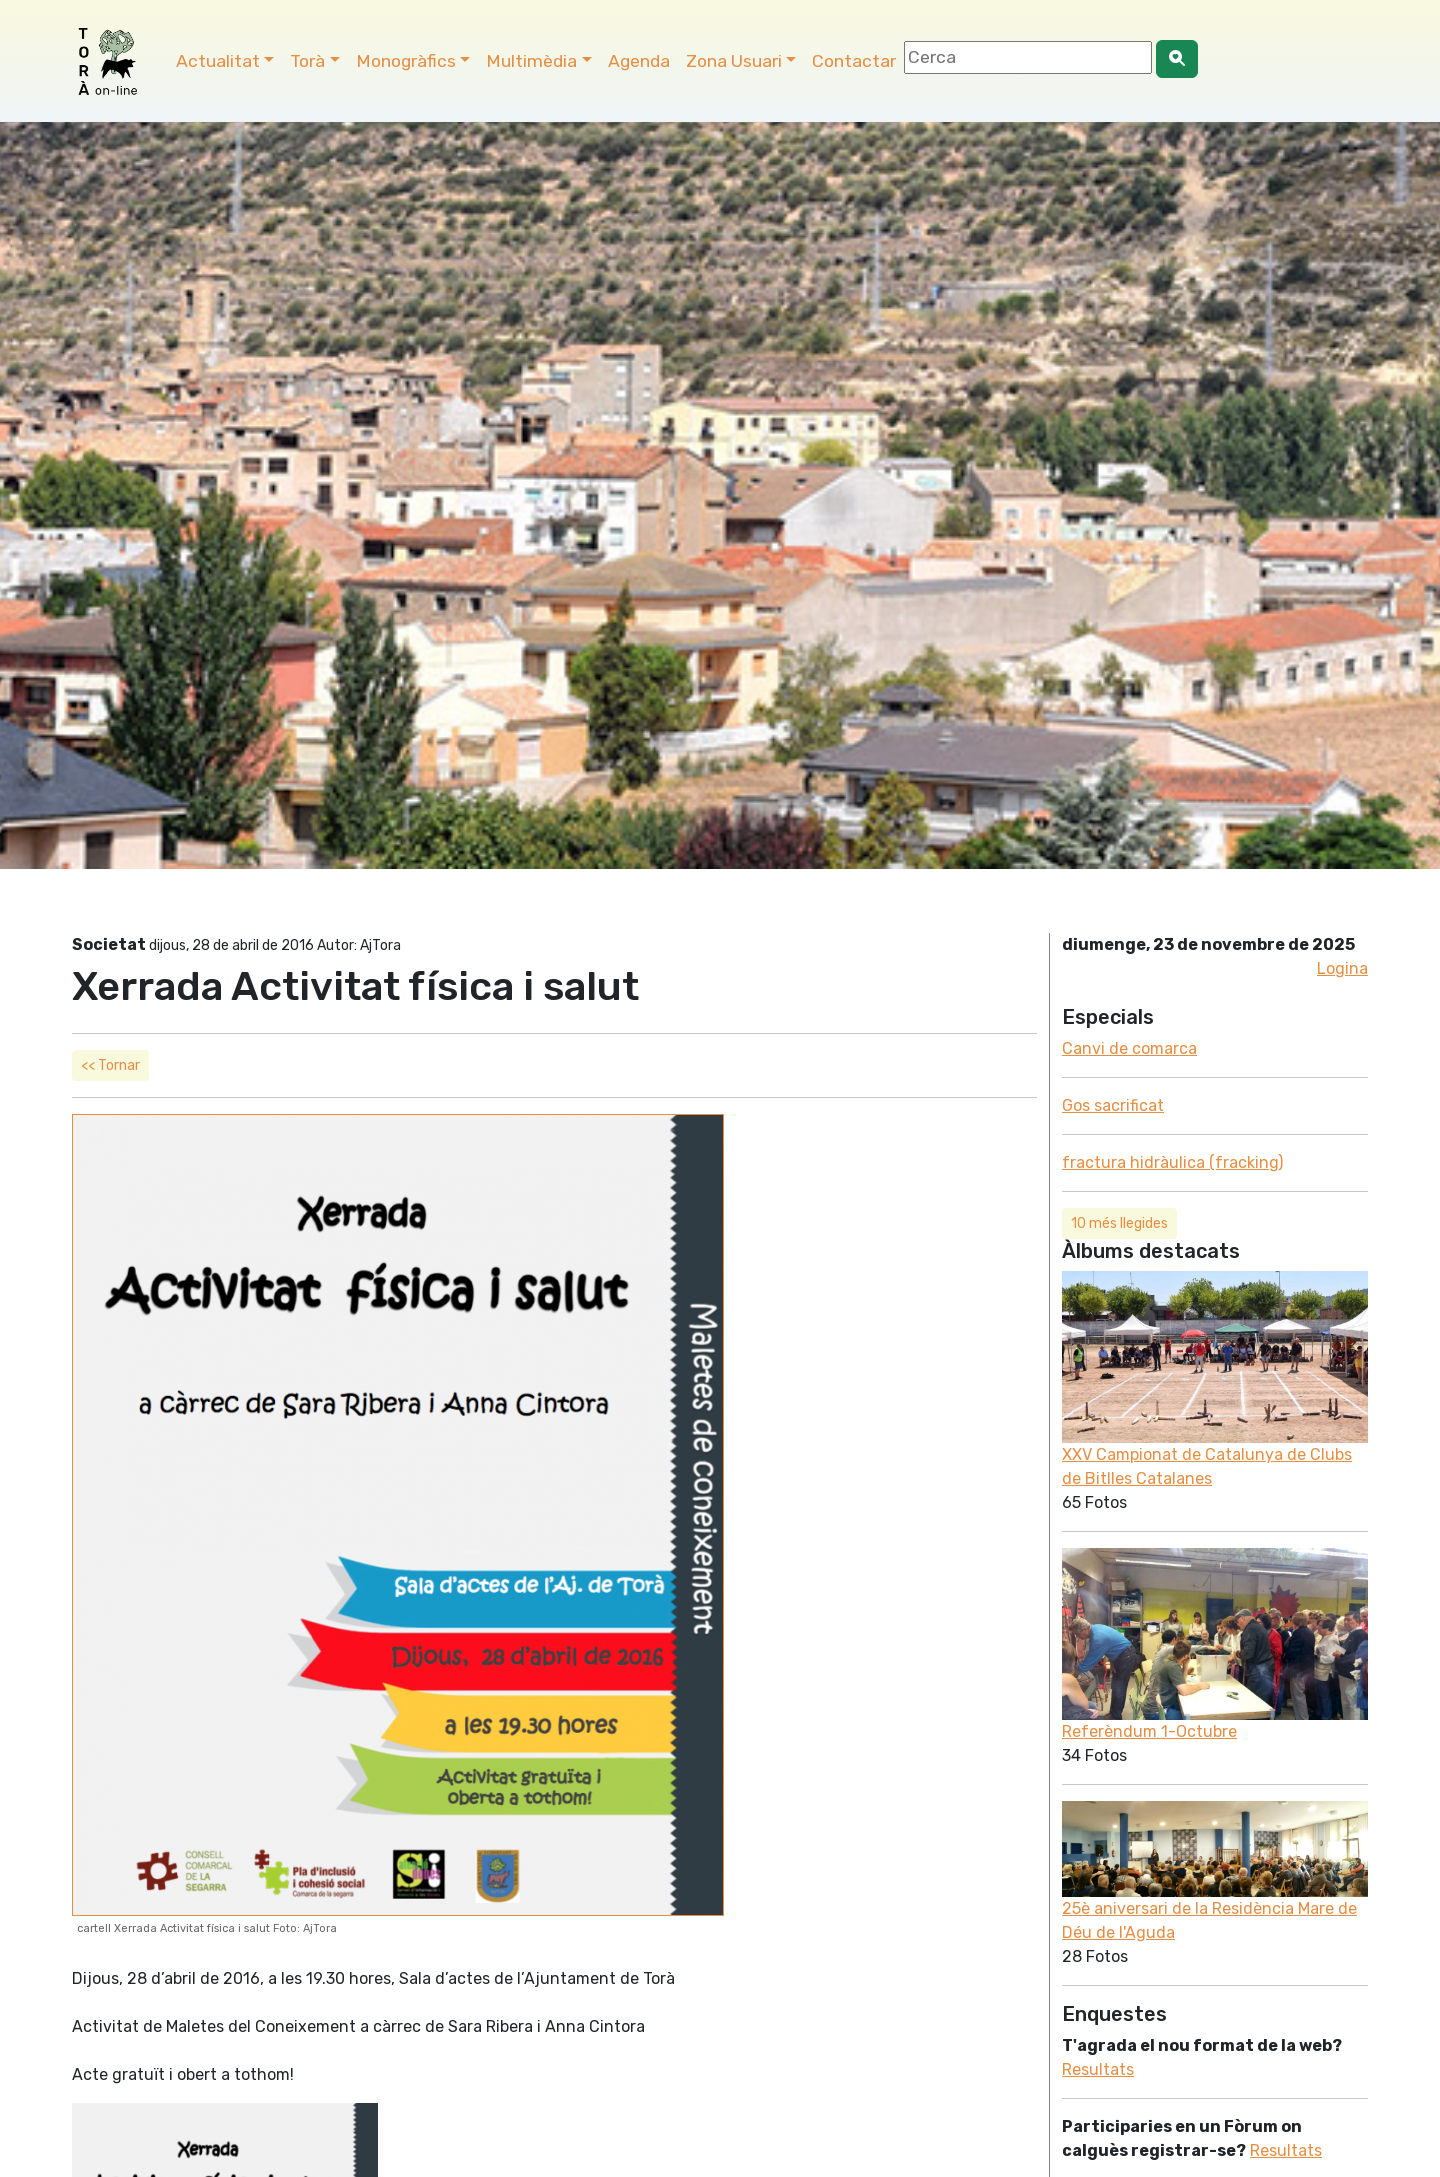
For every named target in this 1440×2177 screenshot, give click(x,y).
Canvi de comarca (1129, 1048)
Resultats (1098, 2069)
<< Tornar (110, 1065)
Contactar (854, 61)
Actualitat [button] (218, 61)
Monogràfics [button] (406, 61)
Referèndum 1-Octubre (1149, 1731)
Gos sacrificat (1113, 1105)
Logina (1342, 968)
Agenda (639, 61)
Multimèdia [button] (531, 61)
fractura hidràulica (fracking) (1172, 1162)
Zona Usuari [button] (734, 61)
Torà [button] (307, 61)
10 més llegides (1119, 1223)
